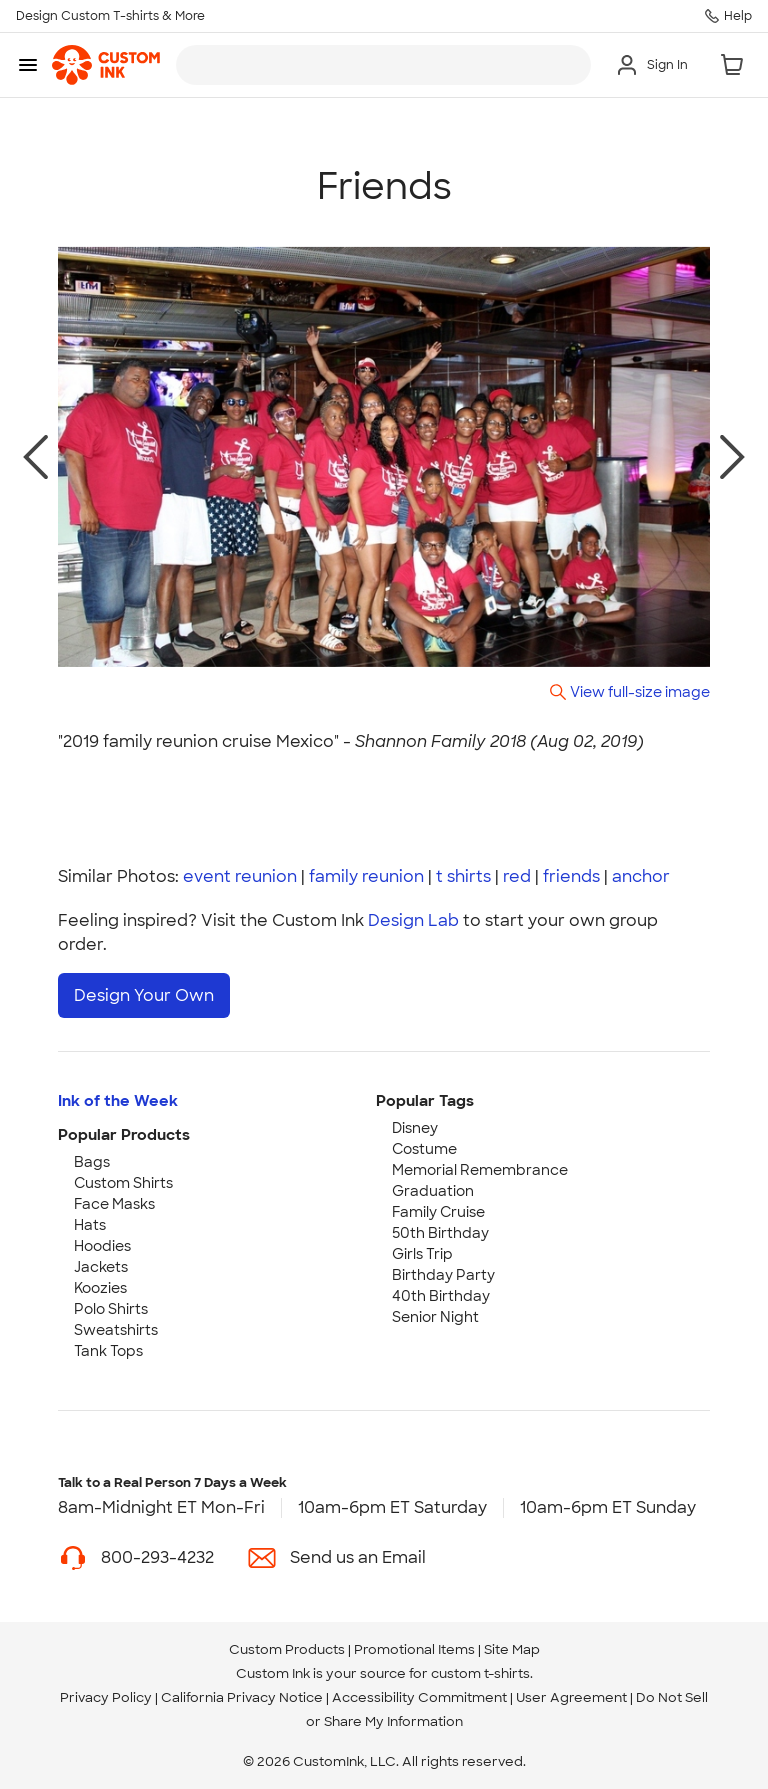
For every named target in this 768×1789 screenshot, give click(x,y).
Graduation (433, 1190)
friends (571, 876)
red (517, 876)
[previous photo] (35, 457)
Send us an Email (358, 1556)
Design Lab (413, 920)
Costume (424, 1148)
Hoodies (102, 1245)
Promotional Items (414, 1648)
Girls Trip (422, 1253)
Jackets (101, 1266)
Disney (415, 1127)
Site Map (512, 1648)
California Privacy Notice (242, 1696)
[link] (106, 65)
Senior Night (435, 1316)
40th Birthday (441, 1295)
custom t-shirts (480, 1672)
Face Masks (114, 1203)
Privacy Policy (106, 1696)
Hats (90, 1224)
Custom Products (287, 1648)
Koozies (100, 1287)
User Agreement (571, 1696)
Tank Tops (108, 1350)
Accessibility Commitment (419, 1696)
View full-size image (640, 691)
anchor (641, 876)
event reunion (240, 876)
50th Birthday (440, 1232)
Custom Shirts (123, 1182)
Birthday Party (443, 1274)
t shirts (463, 876)
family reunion (366, 876)
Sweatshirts (116, 1329)
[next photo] (732, 457)
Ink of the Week (118, 1100)
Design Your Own (144, 995)
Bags (92, 1161)
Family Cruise (438, 1211)
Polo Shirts (111, 1308)
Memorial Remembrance (480, 1169)
